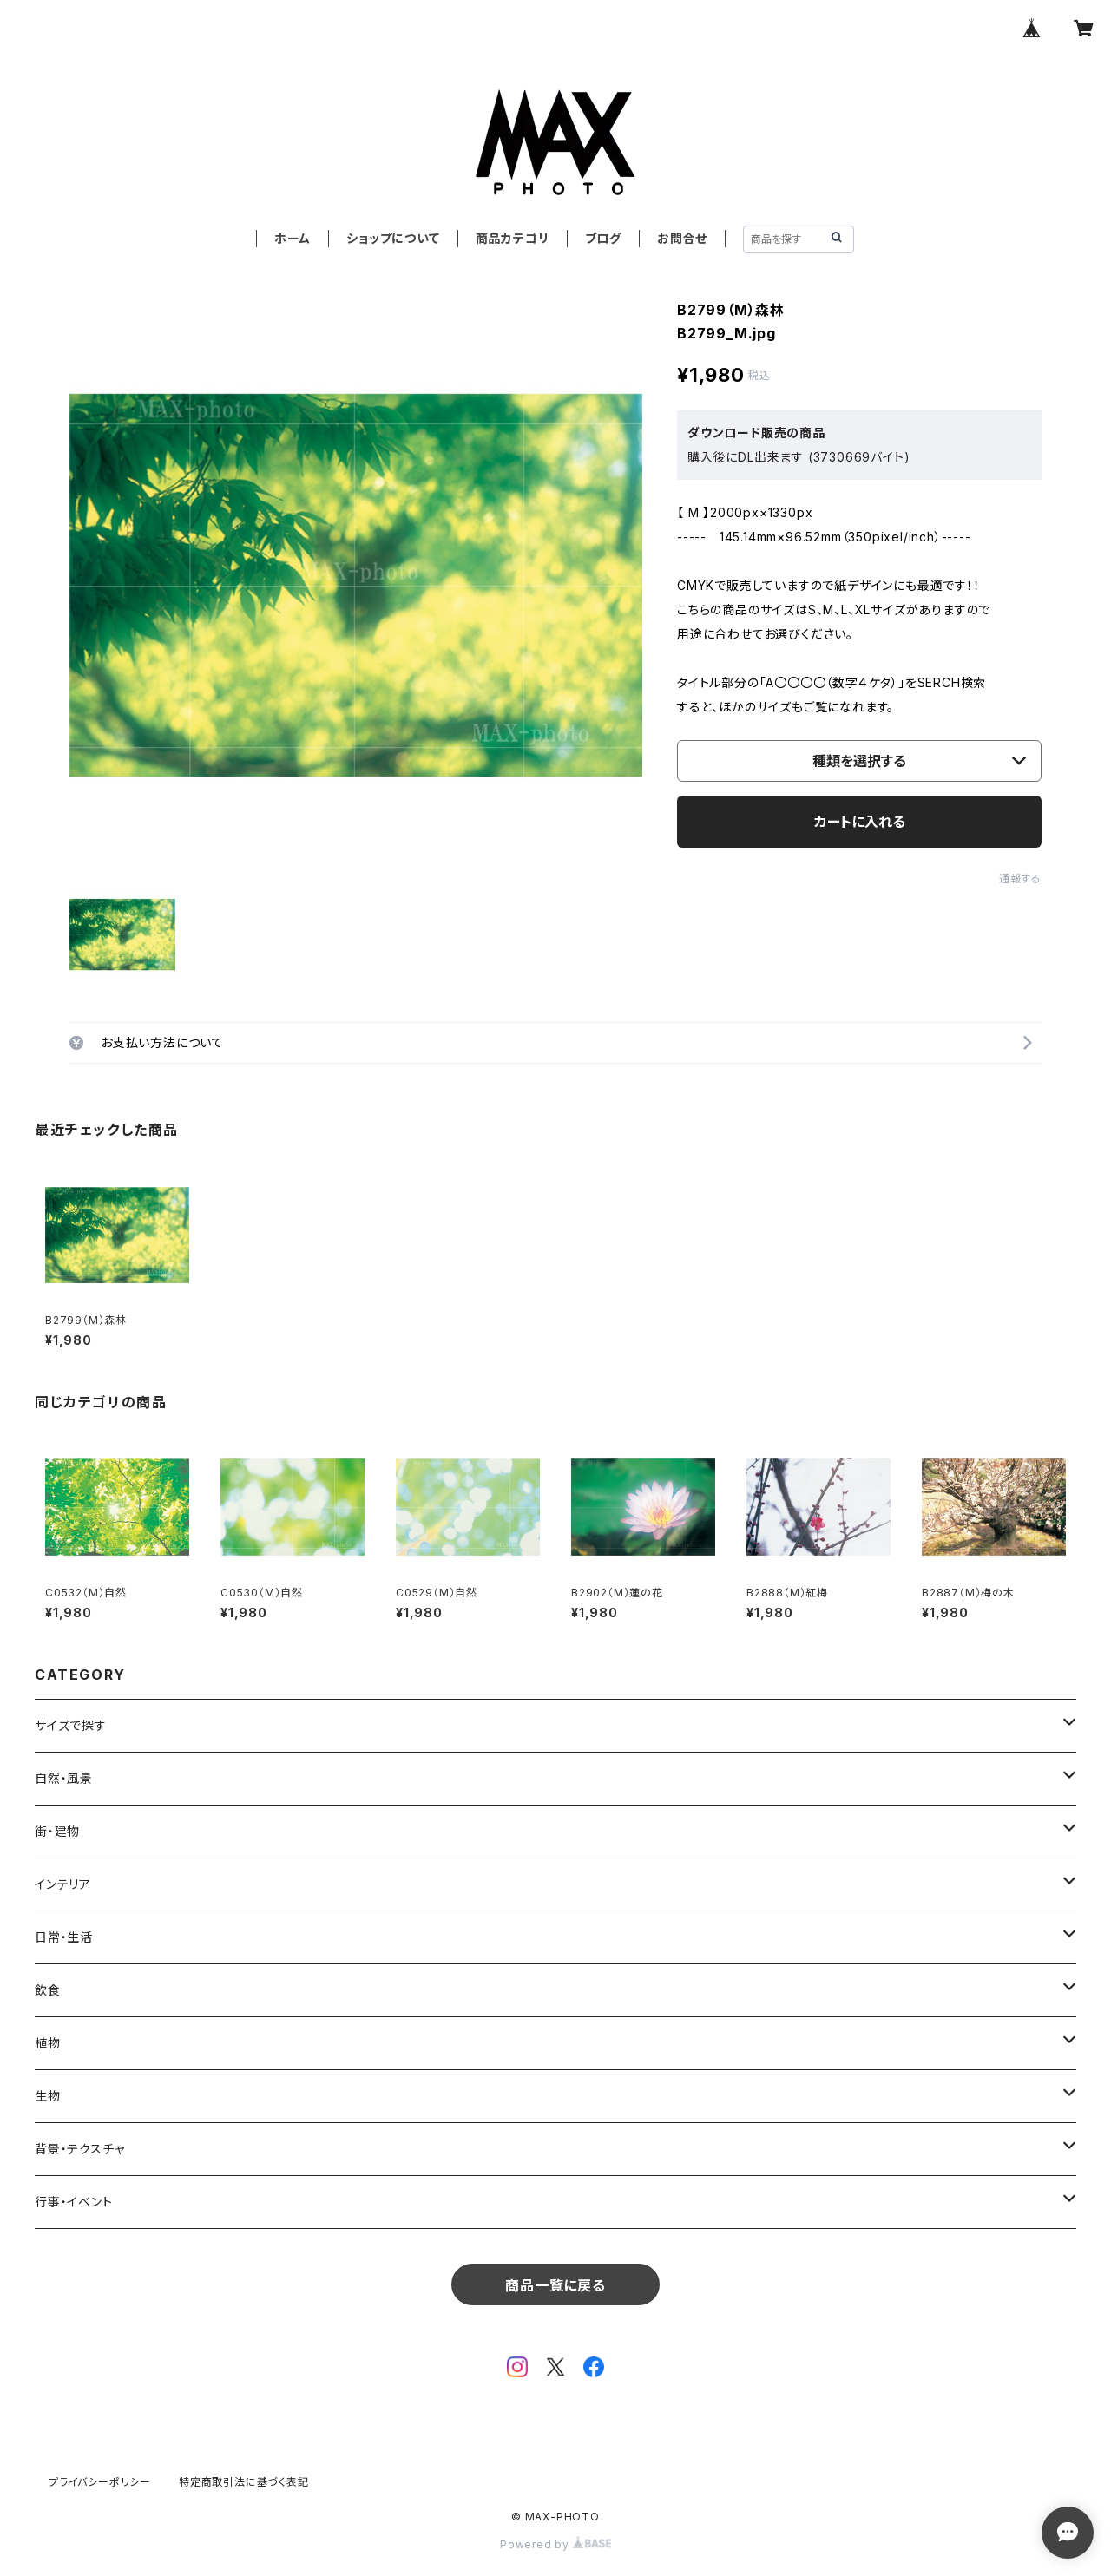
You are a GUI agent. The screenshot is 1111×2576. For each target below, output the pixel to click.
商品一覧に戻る (555, 2285)
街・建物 (57, 1831)
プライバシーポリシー (100, 2481)
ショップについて (392, 238)
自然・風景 (64, 1778)
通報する (1020, 878)
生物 (48, 2095)
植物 (48, 2042)
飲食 (48, 1990)
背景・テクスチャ (79, 2148)
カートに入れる (859, 821)
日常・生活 (64, 1937)
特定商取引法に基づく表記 (244, 2481)
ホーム (292, 238)
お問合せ (682, 238)
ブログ (603, 238)
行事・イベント (74, 2201)
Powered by (555, 2544)
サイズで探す (71, 1725)
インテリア (63, 1884)
